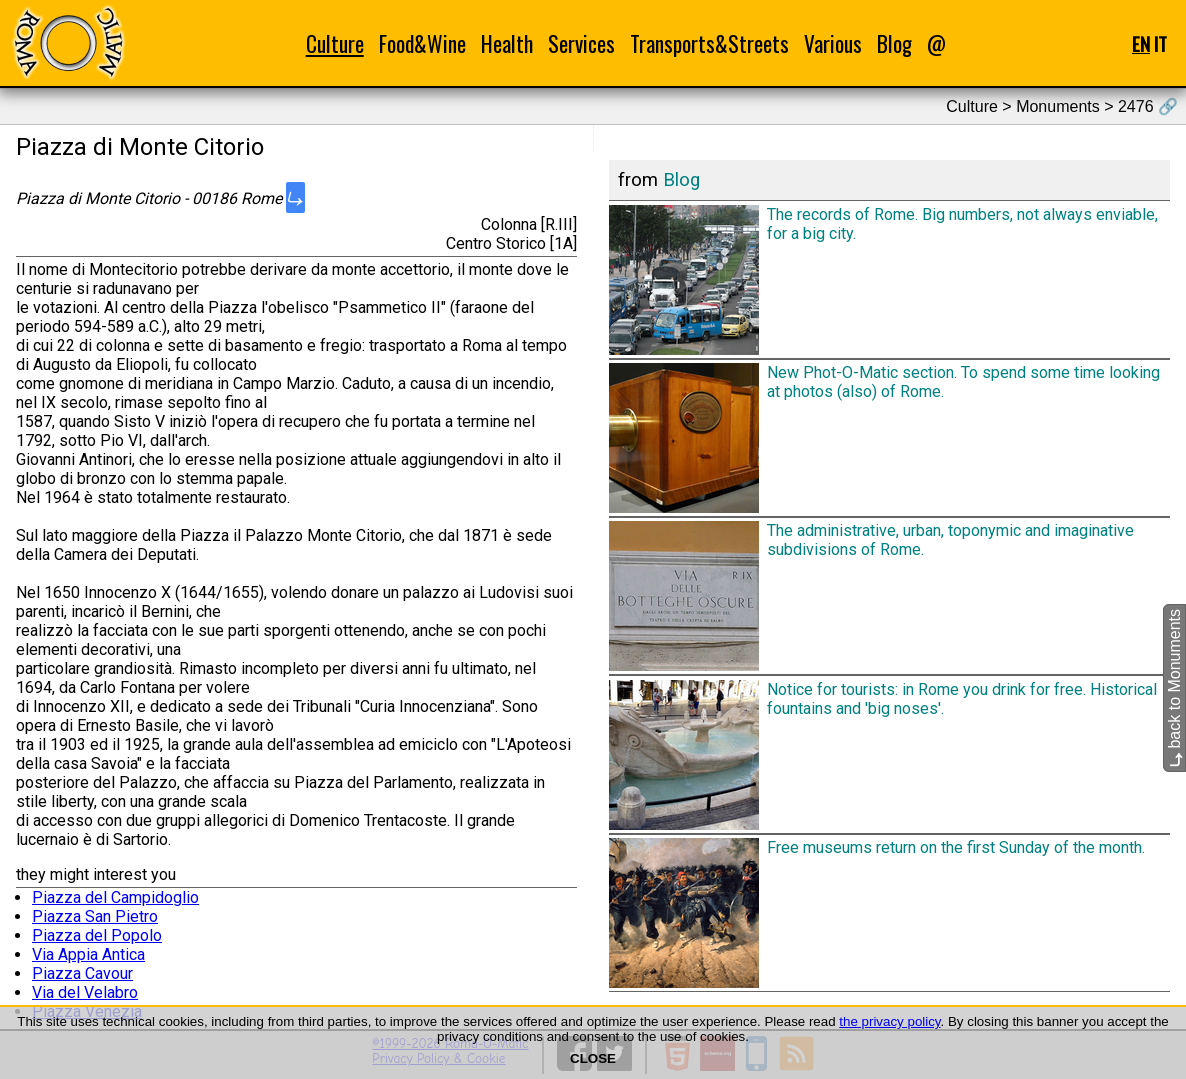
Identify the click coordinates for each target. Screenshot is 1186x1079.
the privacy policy (889, 1021)
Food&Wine (422, 43)
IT (1160, 43)
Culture (335, 43)
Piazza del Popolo (97, 935)
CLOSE (593, 1058)
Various (833, 43)
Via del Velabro (85, 992)
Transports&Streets (709, 43)
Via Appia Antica (88, 954)
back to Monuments (1174, 688)
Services (581, 43)
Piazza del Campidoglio (115, 897)
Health (507, 43)
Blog (894, 43)
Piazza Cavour (82, 973)
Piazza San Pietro (95, 916)
